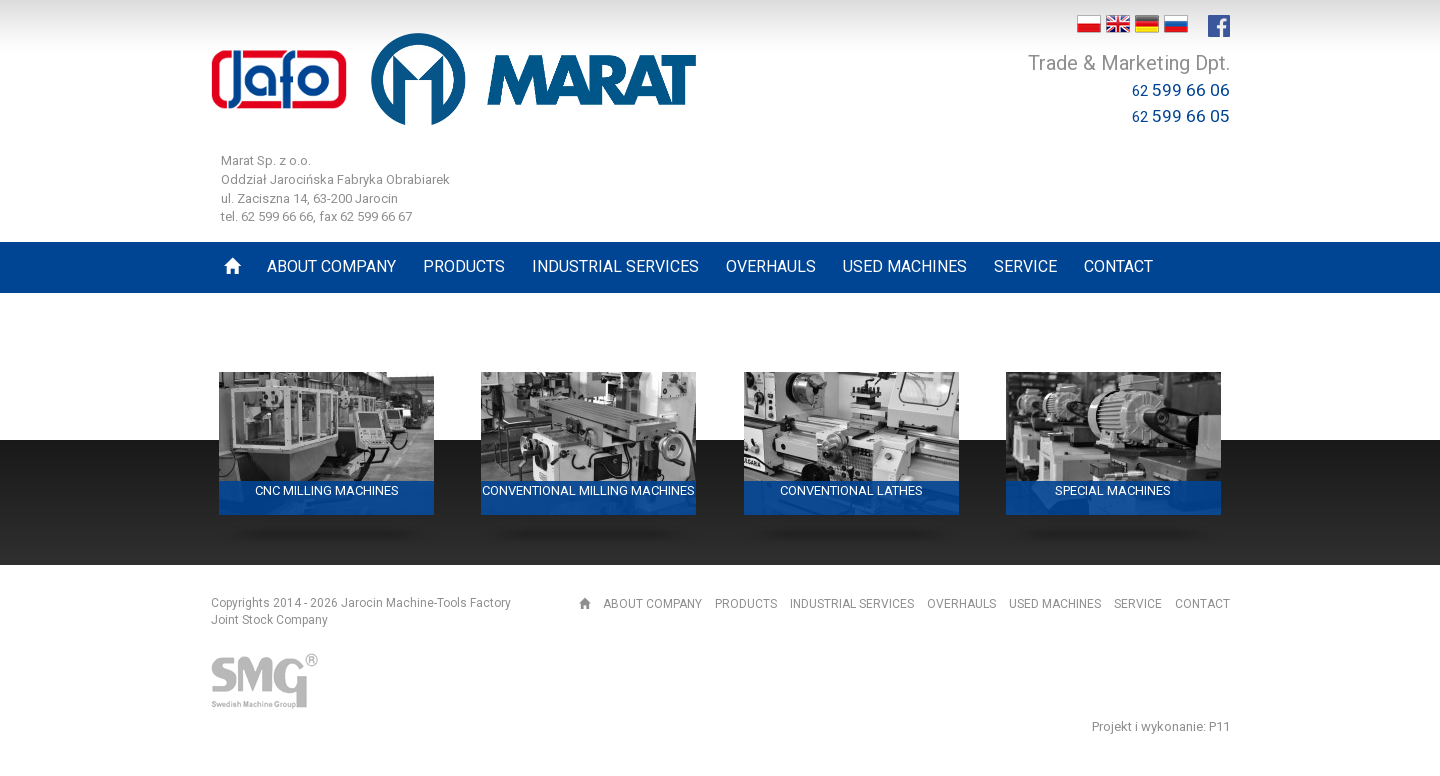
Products (746, 604)
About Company (652, 604)
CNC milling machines (327, 490)
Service (1138, 604)
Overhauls (961, 604)
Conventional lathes (851, 490)
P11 (1219, 726)
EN (1118, 24)
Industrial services (852, 604)
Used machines (1055, 604)
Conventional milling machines (588, 490)
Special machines (1113, 490)
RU (1176, 24)
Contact (1202, 604)
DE (1147, 24)
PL (1089, 24)
